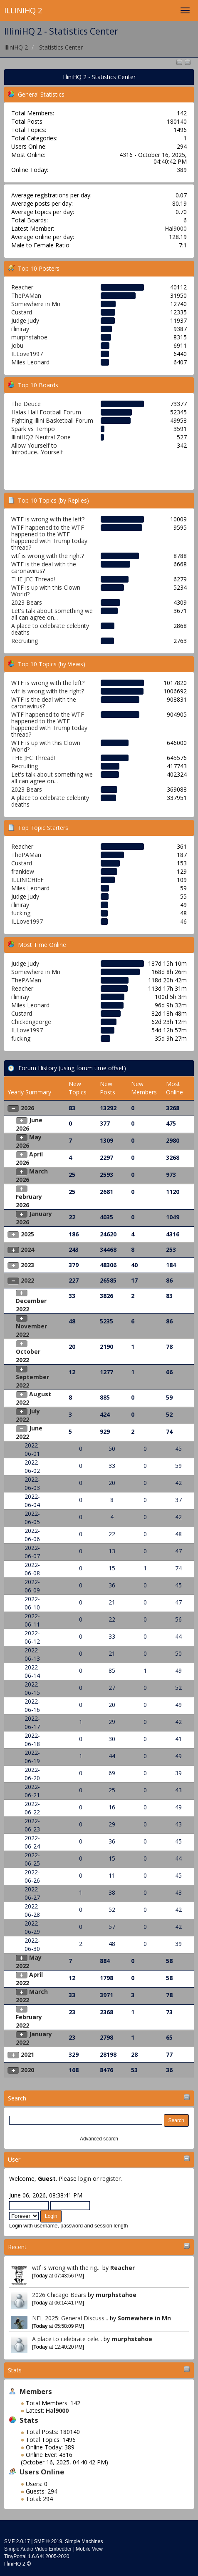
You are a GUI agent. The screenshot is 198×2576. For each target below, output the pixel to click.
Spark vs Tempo (33, 429)
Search (17, 2098)
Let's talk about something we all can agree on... (52, 614)
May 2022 (29, 1961)
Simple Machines (84, 2541)
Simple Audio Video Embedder (38, 2549)
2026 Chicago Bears (59, 2295)
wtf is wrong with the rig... (66, 2268)
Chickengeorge (31, 1022)
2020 (27, 2070)
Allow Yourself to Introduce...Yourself (37, 448)
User (14, 2159)
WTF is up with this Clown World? (45, 590)
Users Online (42, 2471)
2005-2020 (57, 2556)
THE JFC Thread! (33, 579)
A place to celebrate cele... (67, 2339)
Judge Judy (25, 320)
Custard (21, 312)
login (84, 2178)
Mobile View (89, 2549)
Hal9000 (176, 228)
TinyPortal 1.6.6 (21, 2556)
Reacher (122, 2268)
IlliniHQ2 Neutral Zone (41, 437)
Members (36, 2391)
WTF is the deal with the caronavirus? (43, 567)
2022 (27, 1280)
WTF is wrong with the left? (47, 519)
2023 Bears (26, 602)
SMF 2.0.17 (17, 2541)
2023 (27, 1265)
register (110, 2178)
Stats (15, 2370)
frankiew (22, 871)
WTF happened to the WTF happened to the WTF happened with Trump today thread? (49, 537)
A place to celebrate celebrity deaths (50, 629)
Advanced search (99, 2139)
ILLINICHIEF (27, 880)
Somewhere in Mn (144, 2318)
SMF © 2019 (48, 2541)
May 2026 (29, 1141)
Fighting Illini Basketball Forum (52, 420)
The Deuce (26, 404)
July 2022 (28, 1415)
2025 (27, 1234)
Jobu (17, 345)
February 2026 (29, 1201)
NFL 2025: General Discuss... (70, 2318)
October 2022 (28, 1356)
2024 (27, 1249)
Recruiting (24, 641)
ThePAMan (26, 295)
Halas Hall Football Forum (46, 412)
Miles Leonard (30, 362)
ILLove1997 (27, 354)
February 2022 (29, 2021)
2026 (27, 1108)
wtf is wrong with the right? (47, 556)
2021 (27, 2054)
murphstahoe (116, 2295)
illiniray (20, 329)
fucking (20, 913)
